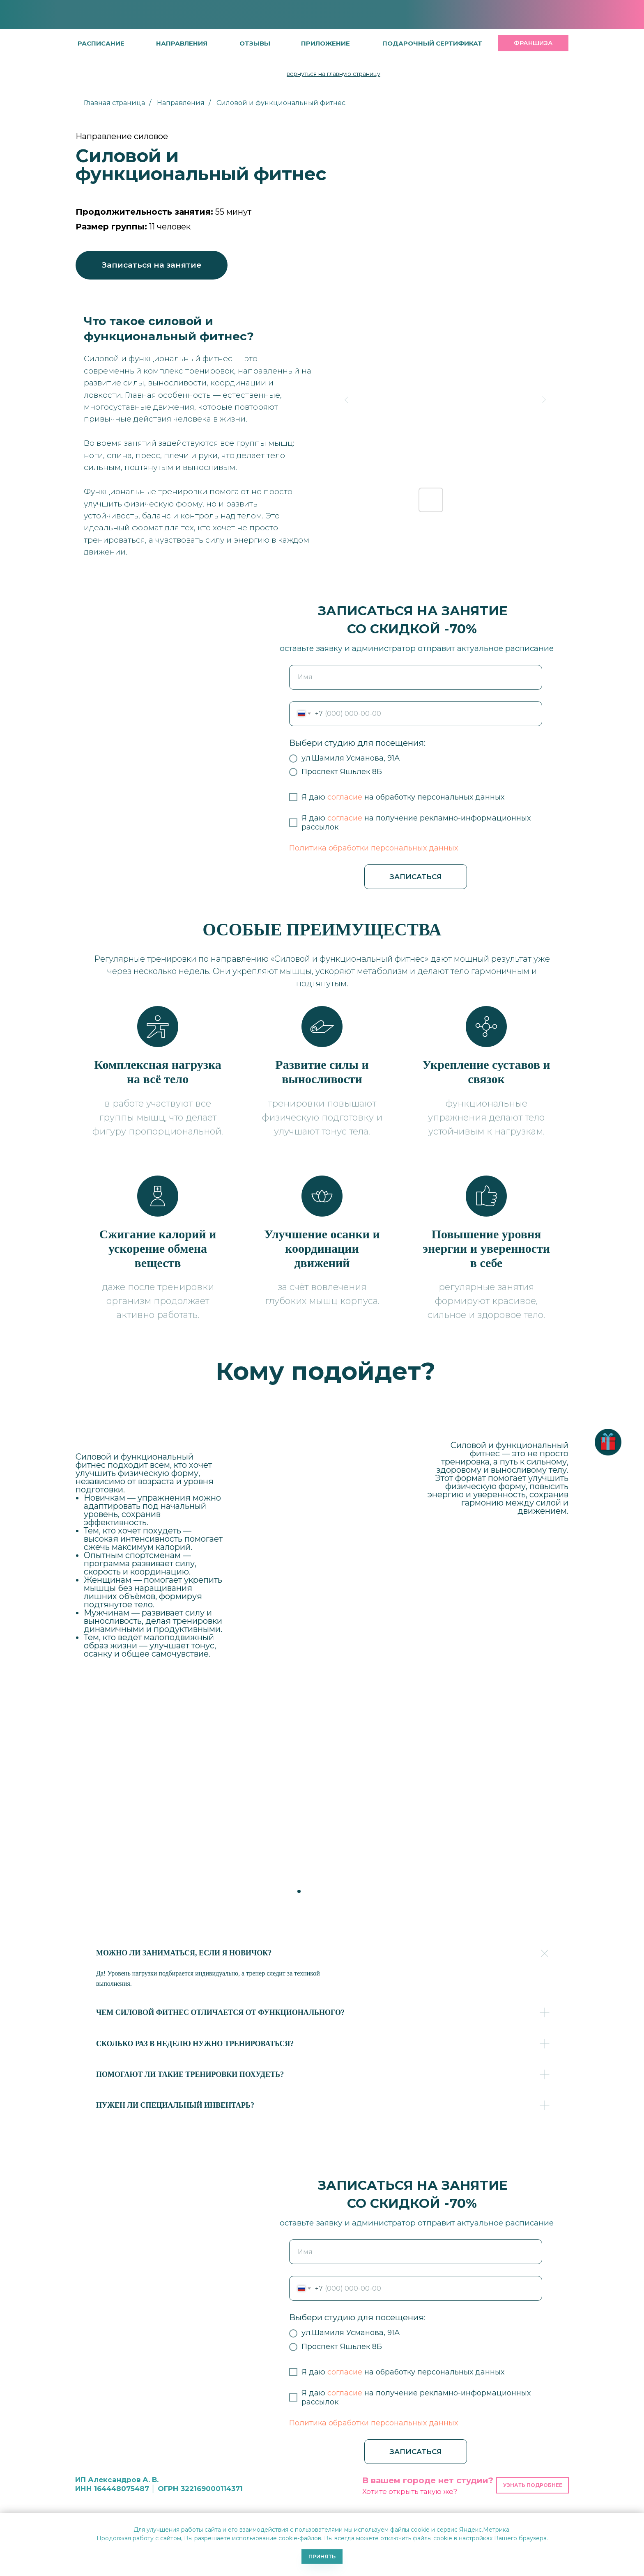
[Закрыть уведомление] (638, 2519)
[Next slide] (544, 400)
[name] (415, 677)
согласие (344, 797)
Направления (181, 103)
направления (181, 43)
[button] (254, 43)
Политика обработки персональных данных (373, 848)
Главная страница (114, 103)
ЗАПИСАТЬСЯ (416, 877)
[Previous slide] (346, 400)
